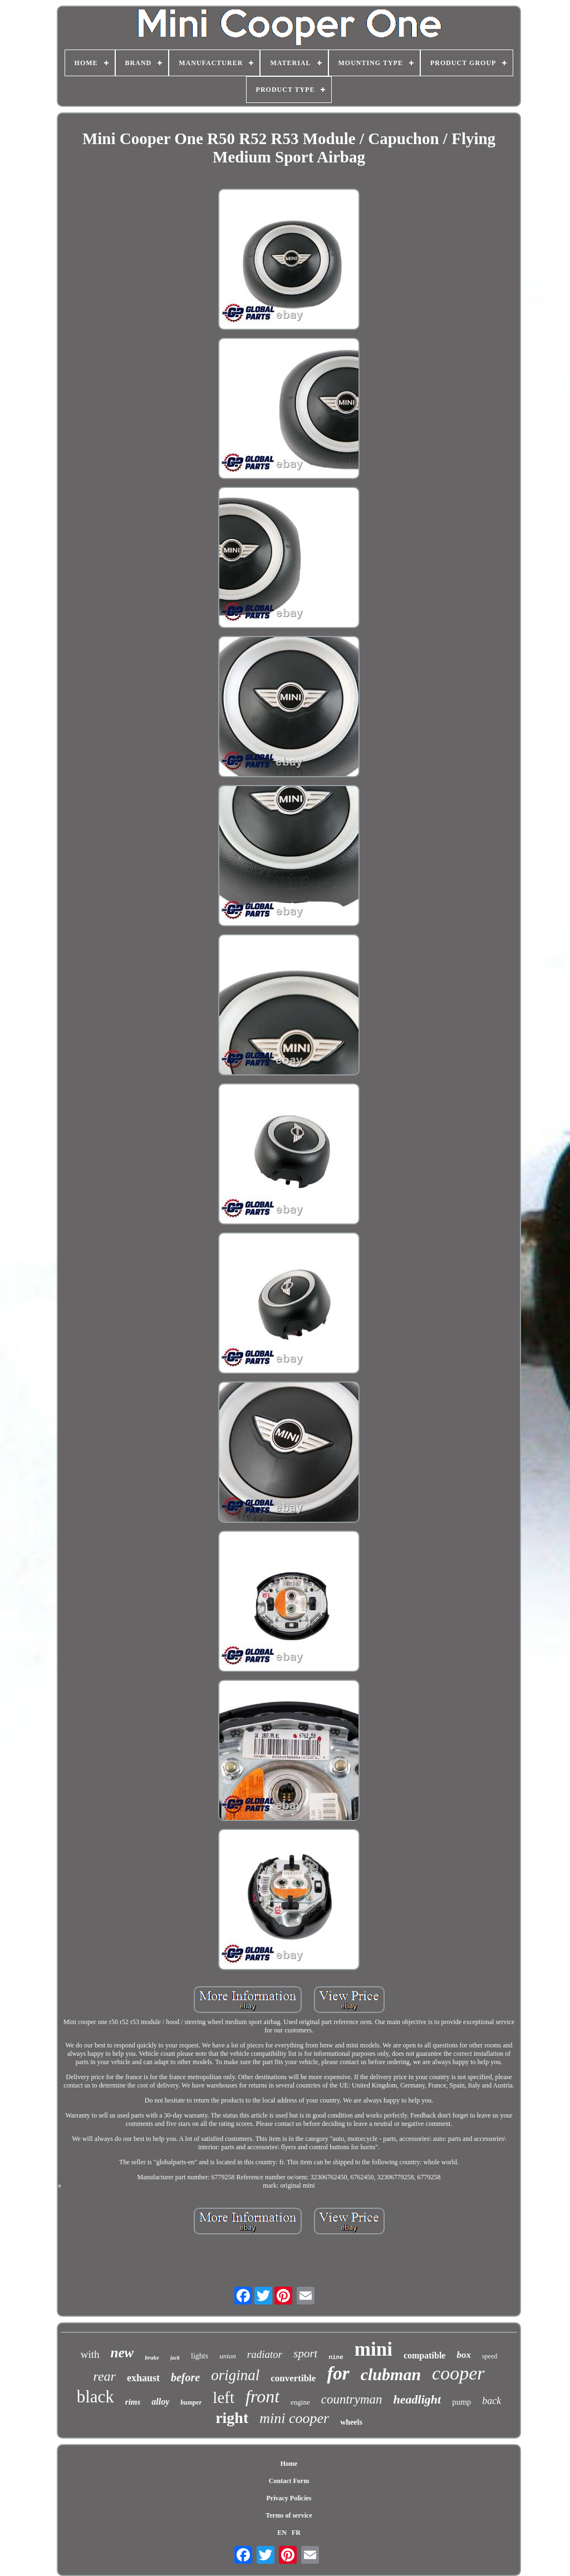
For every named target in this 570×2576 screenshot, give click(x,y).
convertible (293, 2378)
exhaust (143, 2377)
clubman (391, 2374)
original (235, 2375)
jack (175, 2358)
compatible (425, 2355)
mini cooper (294, 2418)
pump (461, 2401)
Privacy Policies (289, 2498)
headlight (417, 2399)
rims (133, 2401)
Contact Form (289, 2481)
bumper (191, 2402)
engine (300, 2402)
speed (489, 2356)
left (223, 2397)
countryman (351, 2399)
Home (289, 2464)
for (338, 2373)
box (463, 2355)
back (491, 2400)
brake (152, 2357)
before (185, 2377)
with (90, 2354)
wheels (351, 2422)
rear (104, 2376)
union (227, 2356)
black (95, 2396)
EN (282, 2532)
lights (199, 2356)
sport (305, 2353)
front (262, 2396)
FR (296, 2532)
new (122, 2352)
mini (373, 2349)
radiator (264, 2354)
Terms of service (289, 2515)
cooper (458, 2373)
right (231, 2417)
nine (335, 2357)
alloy (160, 2401)
